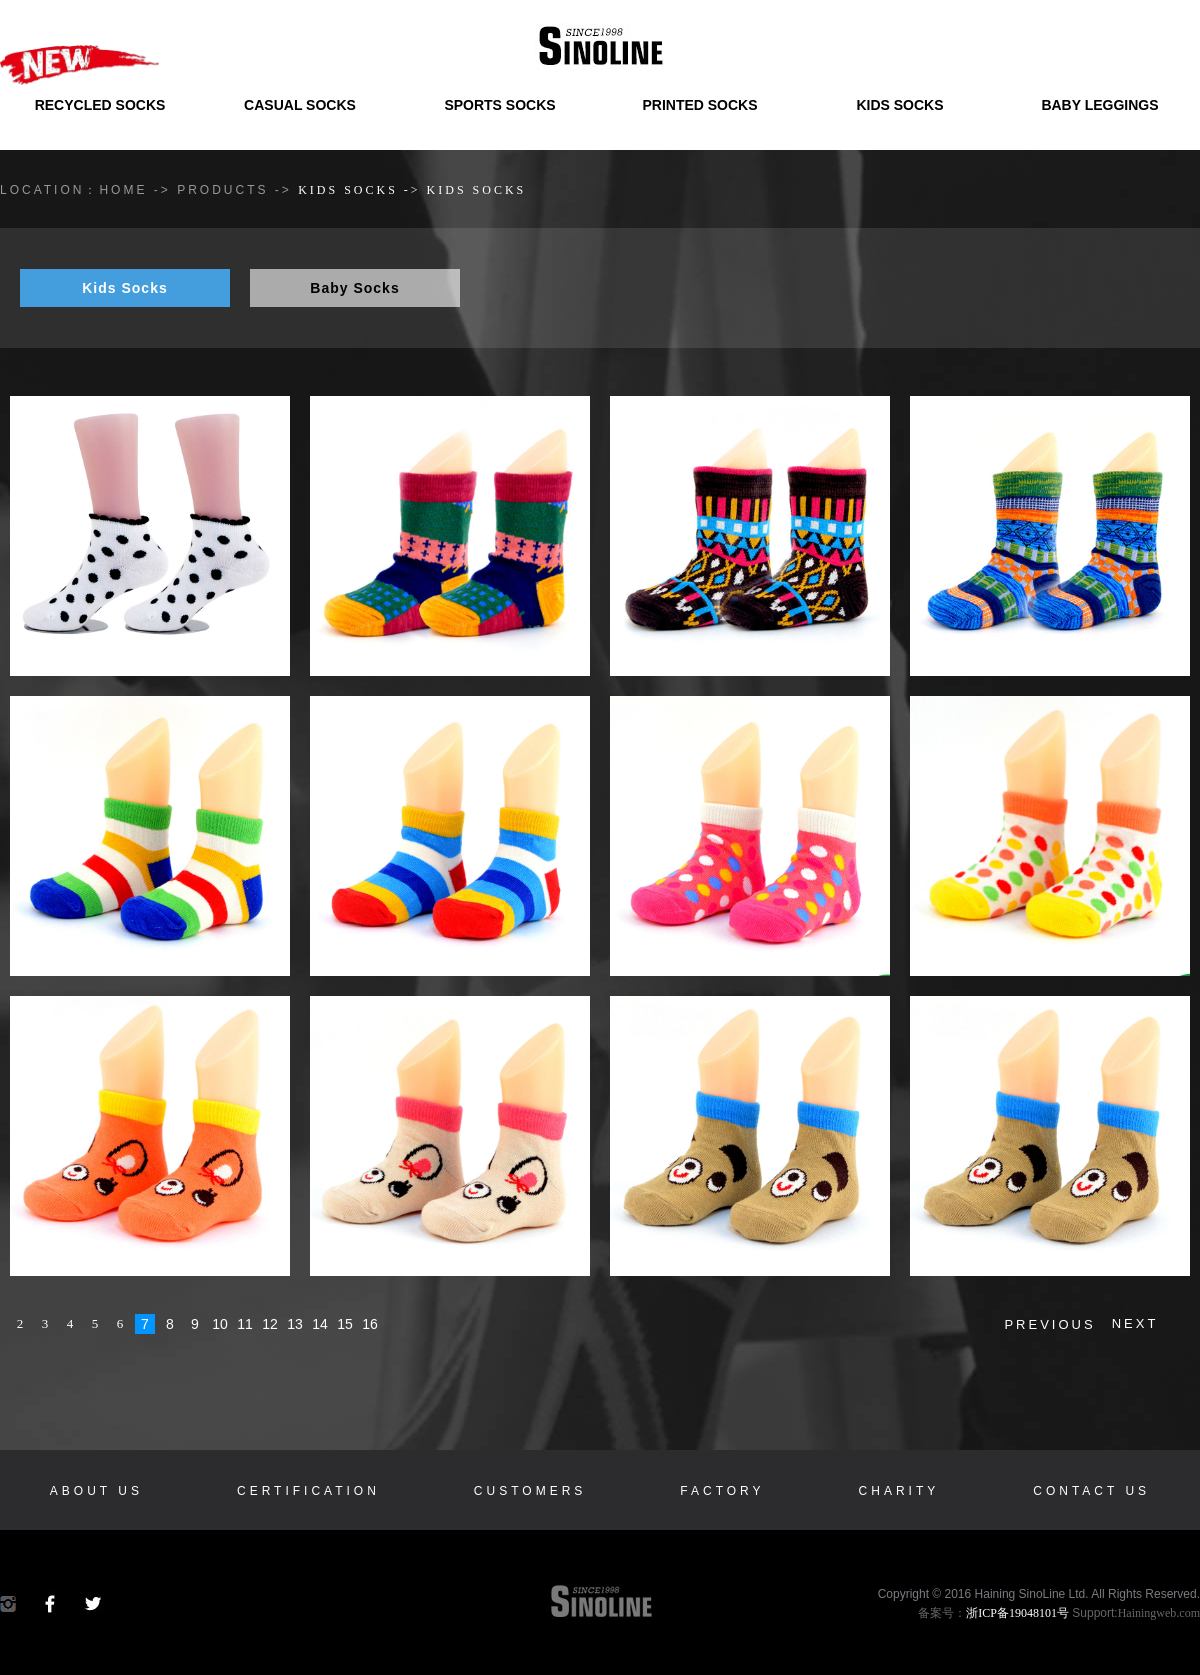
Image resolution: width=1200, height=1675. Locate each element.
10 (220, 1324)
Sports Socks (499, 105)
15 (345, 1324)
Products (226, 190)
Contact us (1091, 1491)
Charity (899, 1491)
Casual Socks (300, 105)
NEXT (1135, 1323)
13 (295, 1324)
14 (320, 1324)
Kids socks (124, 288)
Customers (530, 1491)
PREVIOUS (1049, 1324)
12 (270, 1324)
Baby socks (354, 288)
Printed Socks (699, 105)
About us (96, 1491)
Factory (722, 1491)
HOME (123, 190)
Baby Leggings (1099, 105)
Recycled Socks (100, 105)
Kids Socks (899, 105)
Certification (308, 1491)
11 (245, 1324)
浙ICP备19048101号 (1017, 1613)
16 (370, 1324)
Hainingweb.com (1159, 1613)
